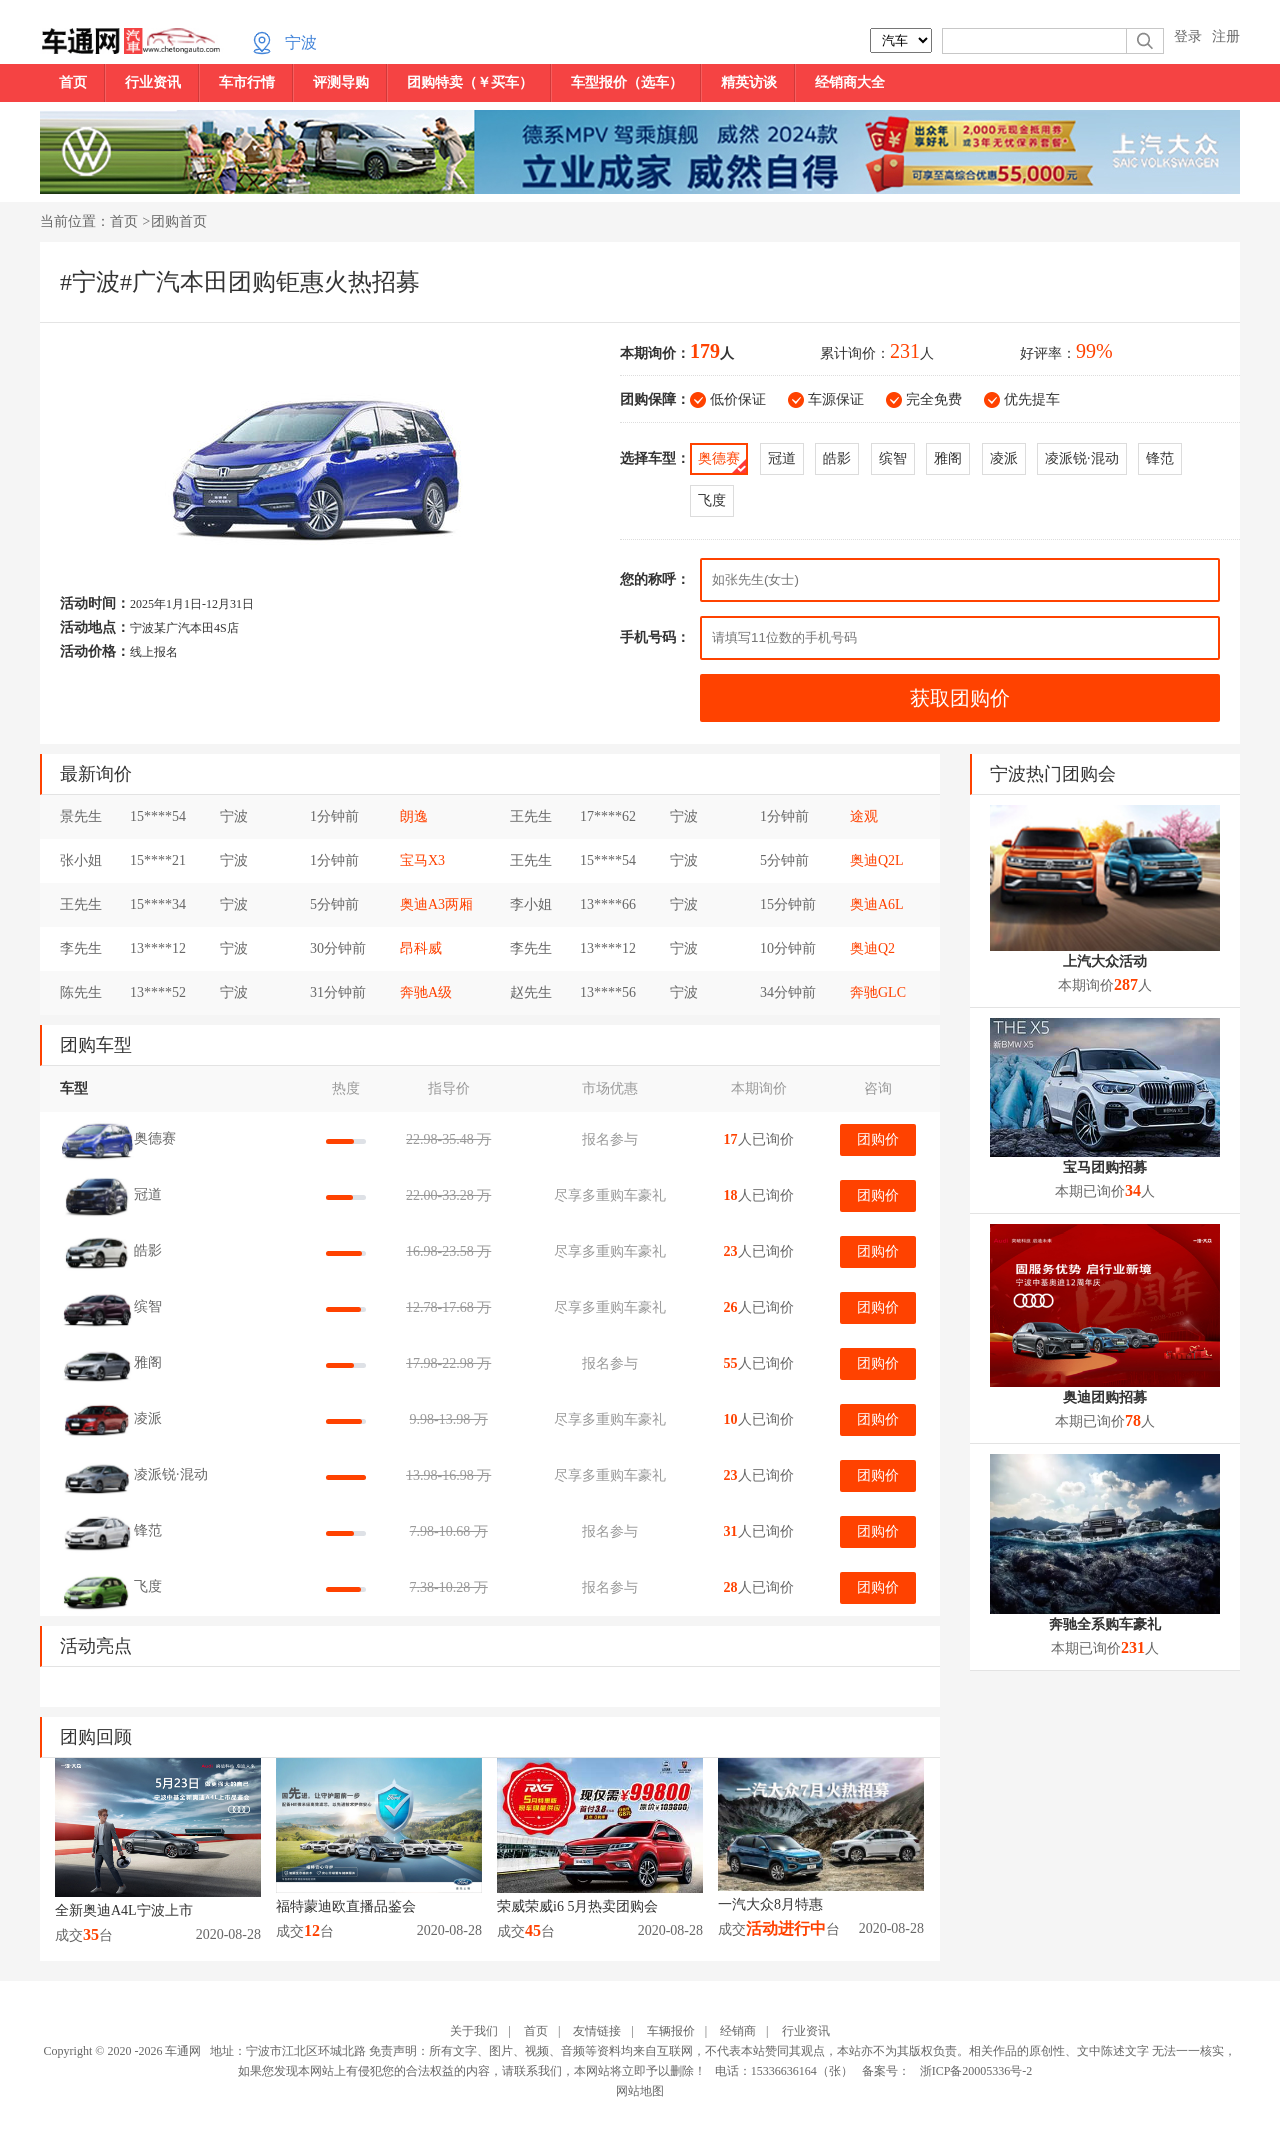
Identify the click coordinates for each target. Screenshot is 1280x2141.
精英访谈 (749, 82)
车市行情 (247, 82)
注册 (1226, 36)
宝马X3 (422, 860)
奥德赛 (719, 458)
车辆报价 (671, 2031)
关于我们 (474, 2031)
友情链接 (597, 2031)
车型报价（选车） (627, 82)
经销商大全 (850, 82)
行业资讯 (153, 82)
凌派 (1004, 458)
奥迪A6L (877, 904)
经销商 (738, 2031)
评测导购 (341, 82)
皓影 (837, 458)
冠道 (782, 458)
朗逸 (414, 816)
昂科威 (421, 948)
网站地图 (640, 2091)
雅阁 (948, 458)
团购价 (878, 1139)
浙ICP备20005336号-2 (976, 2071)
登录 (1188, 36)
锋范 (1160, 458)
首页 (73, 82)
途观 (864, 816)
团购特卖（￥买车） (470, 82)
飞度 (712, 500)
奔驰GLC (878, 992)
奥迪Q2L (877, 860)
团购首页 (179, 221)
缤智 (893, 458)
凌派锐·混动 (1082, 458)
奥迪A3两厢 (436, 904)
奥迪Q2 (872, 948)
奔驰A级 (426, 992)
